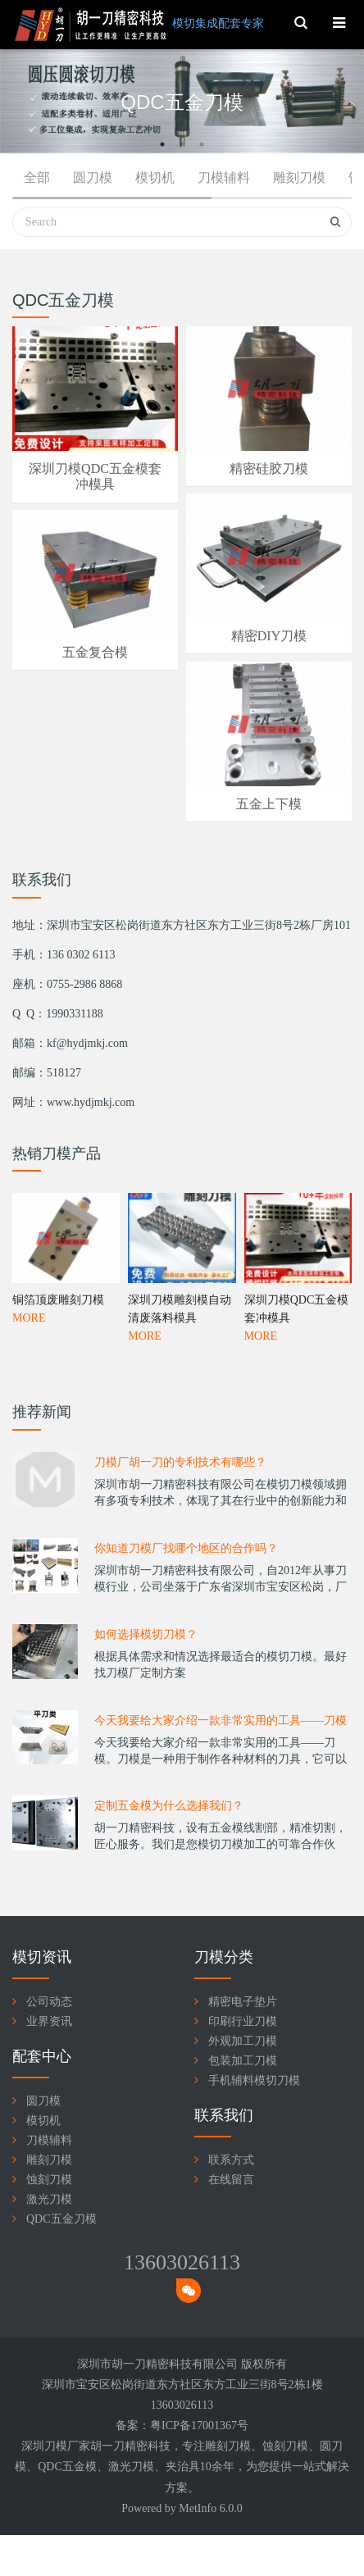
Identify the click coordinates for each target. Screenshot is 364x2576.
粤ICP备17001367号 (199, 2425)
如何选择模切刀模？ (146, 1703)
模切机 (155, 177)
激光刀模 (49, 2199)
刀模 (239, 2446)
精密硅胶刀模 (269, 469)
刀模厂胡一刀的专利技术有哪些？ (180, 1531)
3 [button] (201, 144)
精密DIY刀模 (269, 636)
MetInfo (197, 2508)
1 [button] (162, 144)
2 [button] (182, 144)
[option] (182, 103)
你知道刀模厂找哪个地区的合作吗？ (186, 1617)
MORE (28, 1486)
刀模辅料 (224, 177)
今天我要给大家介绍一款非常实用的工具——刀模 (220, 1788)
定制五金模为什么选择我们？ (168, 1874)
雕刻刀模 (299, 177)
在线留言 (231, 2179)
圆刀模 (92, 177)
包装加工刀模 (242, 2061)
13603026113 (182, 2262)
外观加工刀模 (242, 2041)
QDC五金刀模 (61, 2219)
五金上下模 (269, 804)
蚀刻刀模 (49, 2179)
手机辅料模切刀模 (254, 2080)
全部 (37, 177)
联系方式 (231, 2160)
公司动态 (49, 2002)
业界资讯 (49, 2021)
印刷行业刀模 (242, 2021)
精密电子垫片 (242, 2002)
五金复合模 (95, 652)
